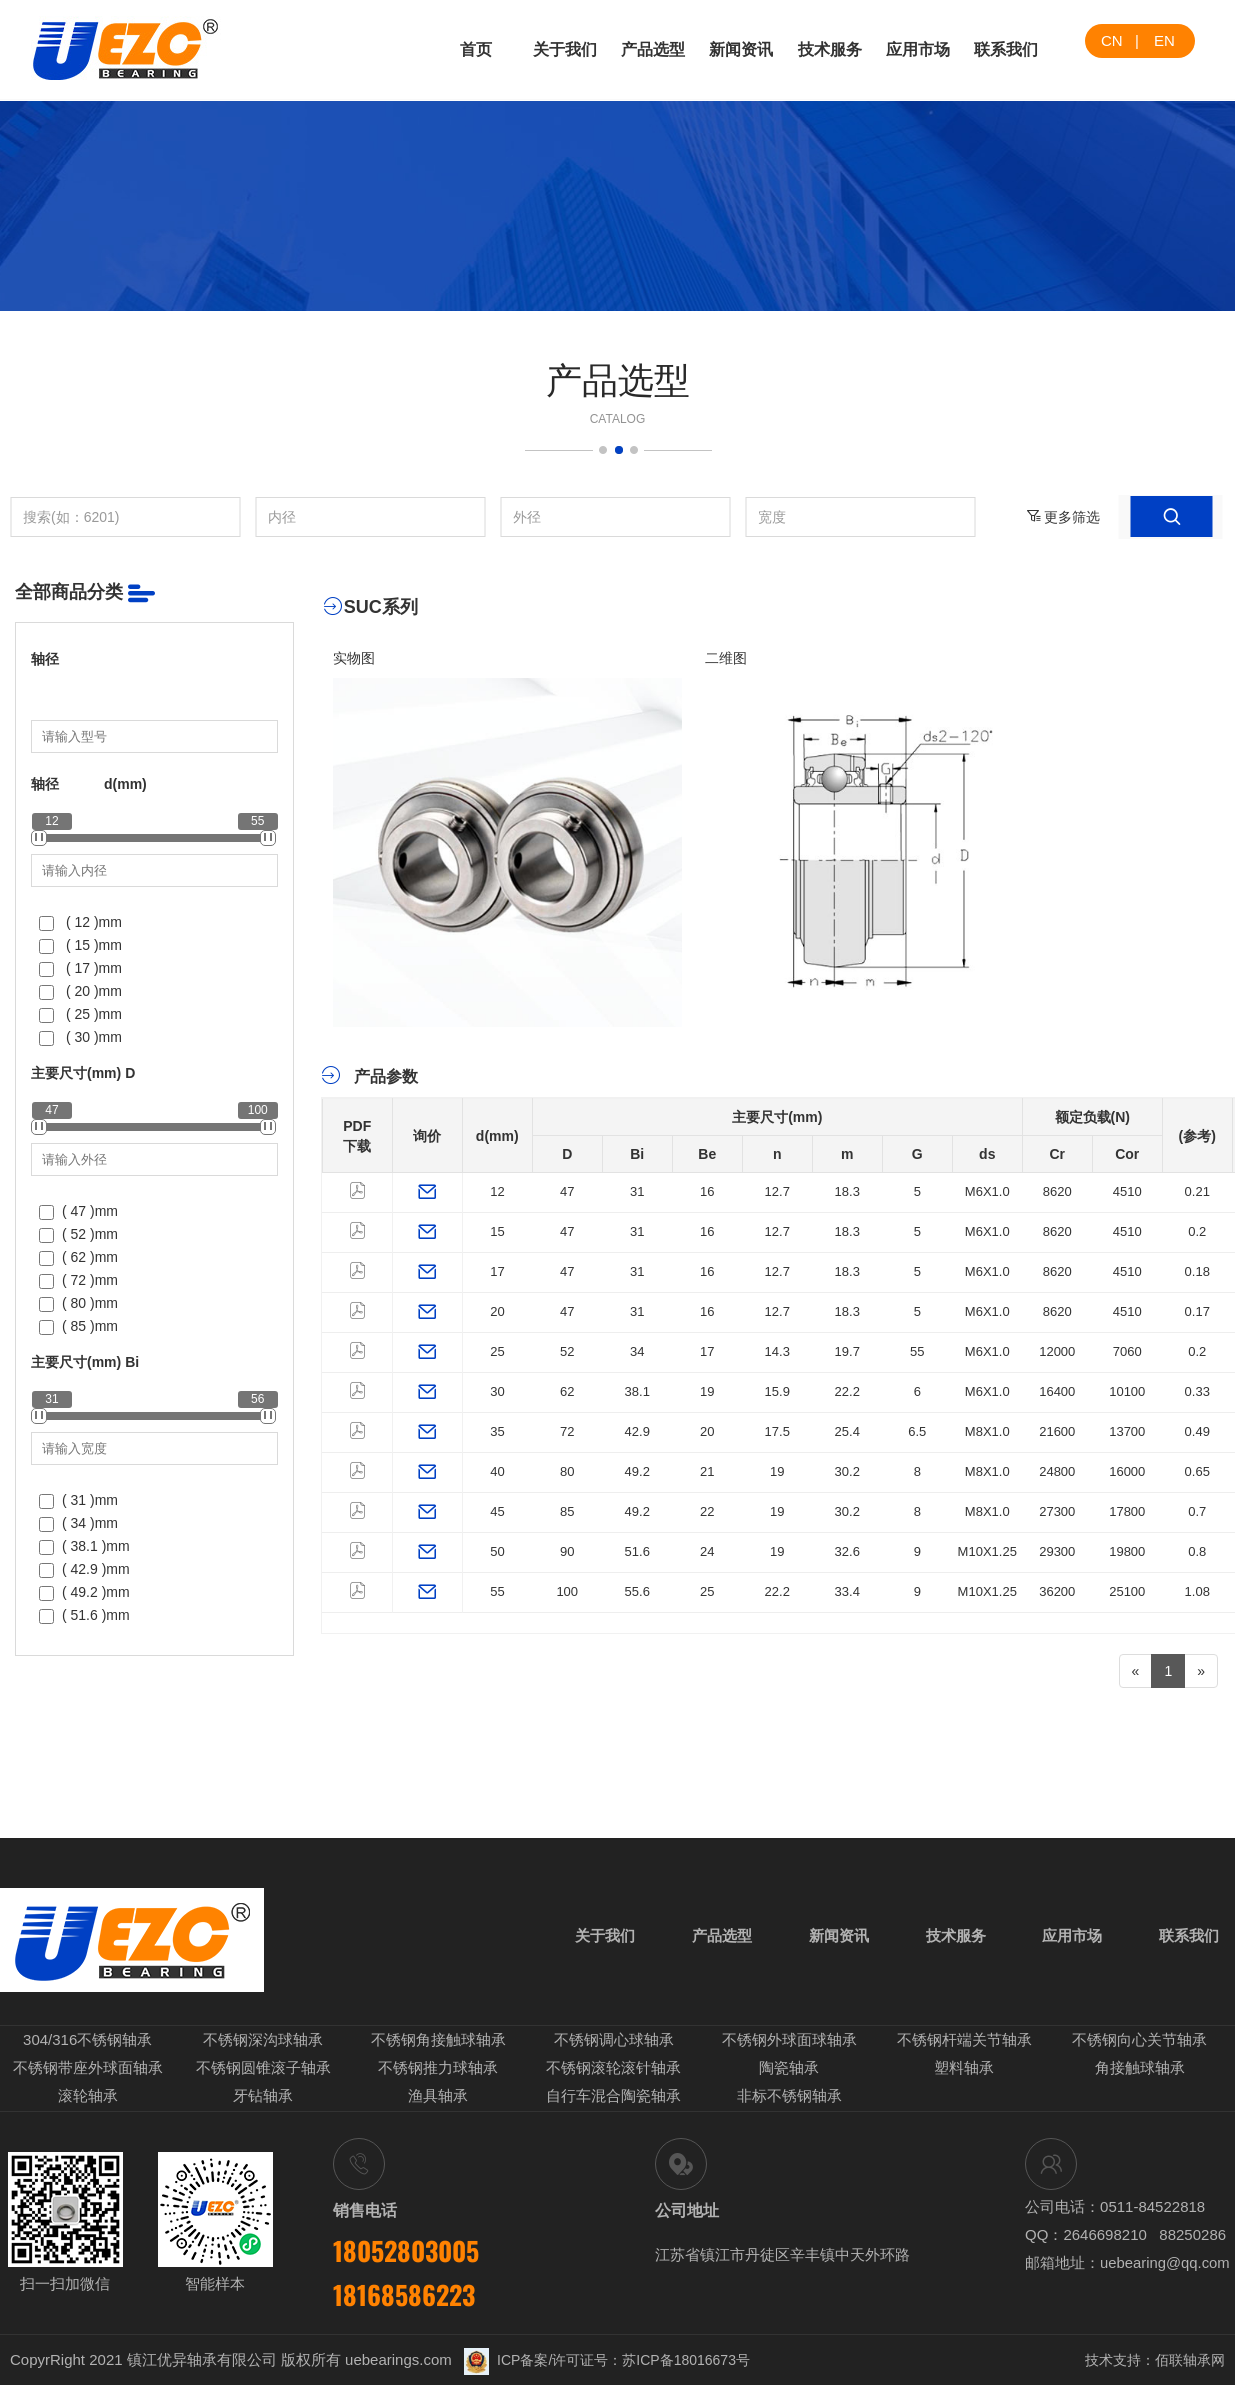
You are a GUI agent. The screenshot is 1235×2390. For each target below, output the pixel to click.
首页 (476, 49)
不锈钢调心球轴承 (614, 2047)
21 (707, 1471)
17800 (1127, 1511)
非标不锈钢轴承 (789, 2101)
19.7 (847, 1351)
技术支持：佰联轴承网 (1155, 2365)
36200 (1057, 1591)
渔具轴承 (438, 2101)
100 (567, 1591)
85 (567, 1511)
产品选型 (653, 49)
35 (497, 1431)
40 (497, 1471)
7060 (1127, 1351)
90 (567, 1551)
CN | (1120, 40)
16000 (1127, 1471)
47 (567, 1191)
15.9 (777, 1391)
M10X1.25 (987, 1551)
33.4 (847, 1591)
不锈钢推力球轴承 (438, 2074)
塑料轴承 (964, 2074)
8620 (1057, 1191)
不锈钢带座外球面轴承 (88, 2074)
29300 (1057, 1551)
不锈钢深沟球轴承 (263, 2047)
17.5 (777, 1431)
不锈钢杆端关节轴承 (964, 2047)
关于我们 (565, 49)
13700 (1127, 1431)
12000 (1057, 1351)
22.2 (847, 1391)
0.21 (1197, 1191)
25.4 (847, 1431)
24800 (1057, 1471)
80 (567, 1471)
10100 (1127, 1391)
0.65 (1197, 1471)
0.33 (1197, 1391)
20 (497, 1311)
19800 (1127, 1551)
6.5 (917, 1431)
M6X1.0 (987, 1191)
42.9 (637, 1431)
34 (637, 1351)
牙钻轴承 (263, 2101)
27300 (1057, 1511)
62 (567, 1391)
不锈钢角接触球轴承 (438, 2047)
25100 (1127, 1591)
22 (707, 1511)
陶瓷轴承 (789, 2074)
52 (567, 1351)
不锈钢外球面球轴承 (789, 2047)
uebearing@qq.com (1165, 2266)
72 (567, 1431)
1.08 (1197, 1591)
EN (1164, 40)
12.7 (777, 1191)
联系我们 (1006, 49)
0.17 (1197, 1311)
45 (497, 1511)
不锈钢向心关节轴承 (1139, 2047)
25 (497, 1351)
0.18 (1197, 1271)
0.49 (1197, 1431)
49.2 (637, 1471)
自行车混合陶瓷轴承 (613, 2101)
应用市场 (918, 49)
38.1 (637, 1391)
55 (917, 1351)
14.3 (777, 1351)
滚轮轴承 (88, 2101)
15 (497, 1231)
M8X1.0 (987, 1431)
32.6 (847, 1551)
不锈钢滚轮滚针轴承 (613, 2074)
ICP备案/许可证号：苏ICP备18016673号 (607, 2365)
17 (497, 1271)
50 (497, 1551)
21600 (1057, 1431)
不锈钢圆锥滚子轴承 (263, 2074)
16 (707, 1191)
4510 (1127, 1191)
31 (637, 1191)
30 (497, 1391)
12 (497, 1191)
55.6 (637, 1591)
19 (707, 1391)
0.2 (1197, 1231)
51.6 (637, 1551)
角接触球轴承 (1140, 2074)
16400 (1057, 1391)
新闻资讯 (741, 49)
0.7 (1197, 1511)
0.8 (1197, 1551)
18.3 (847, 1191)
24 (707, 1551)
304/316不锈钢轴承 (87, 2047)
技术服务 (830, 49)
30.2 (847, 1471)
